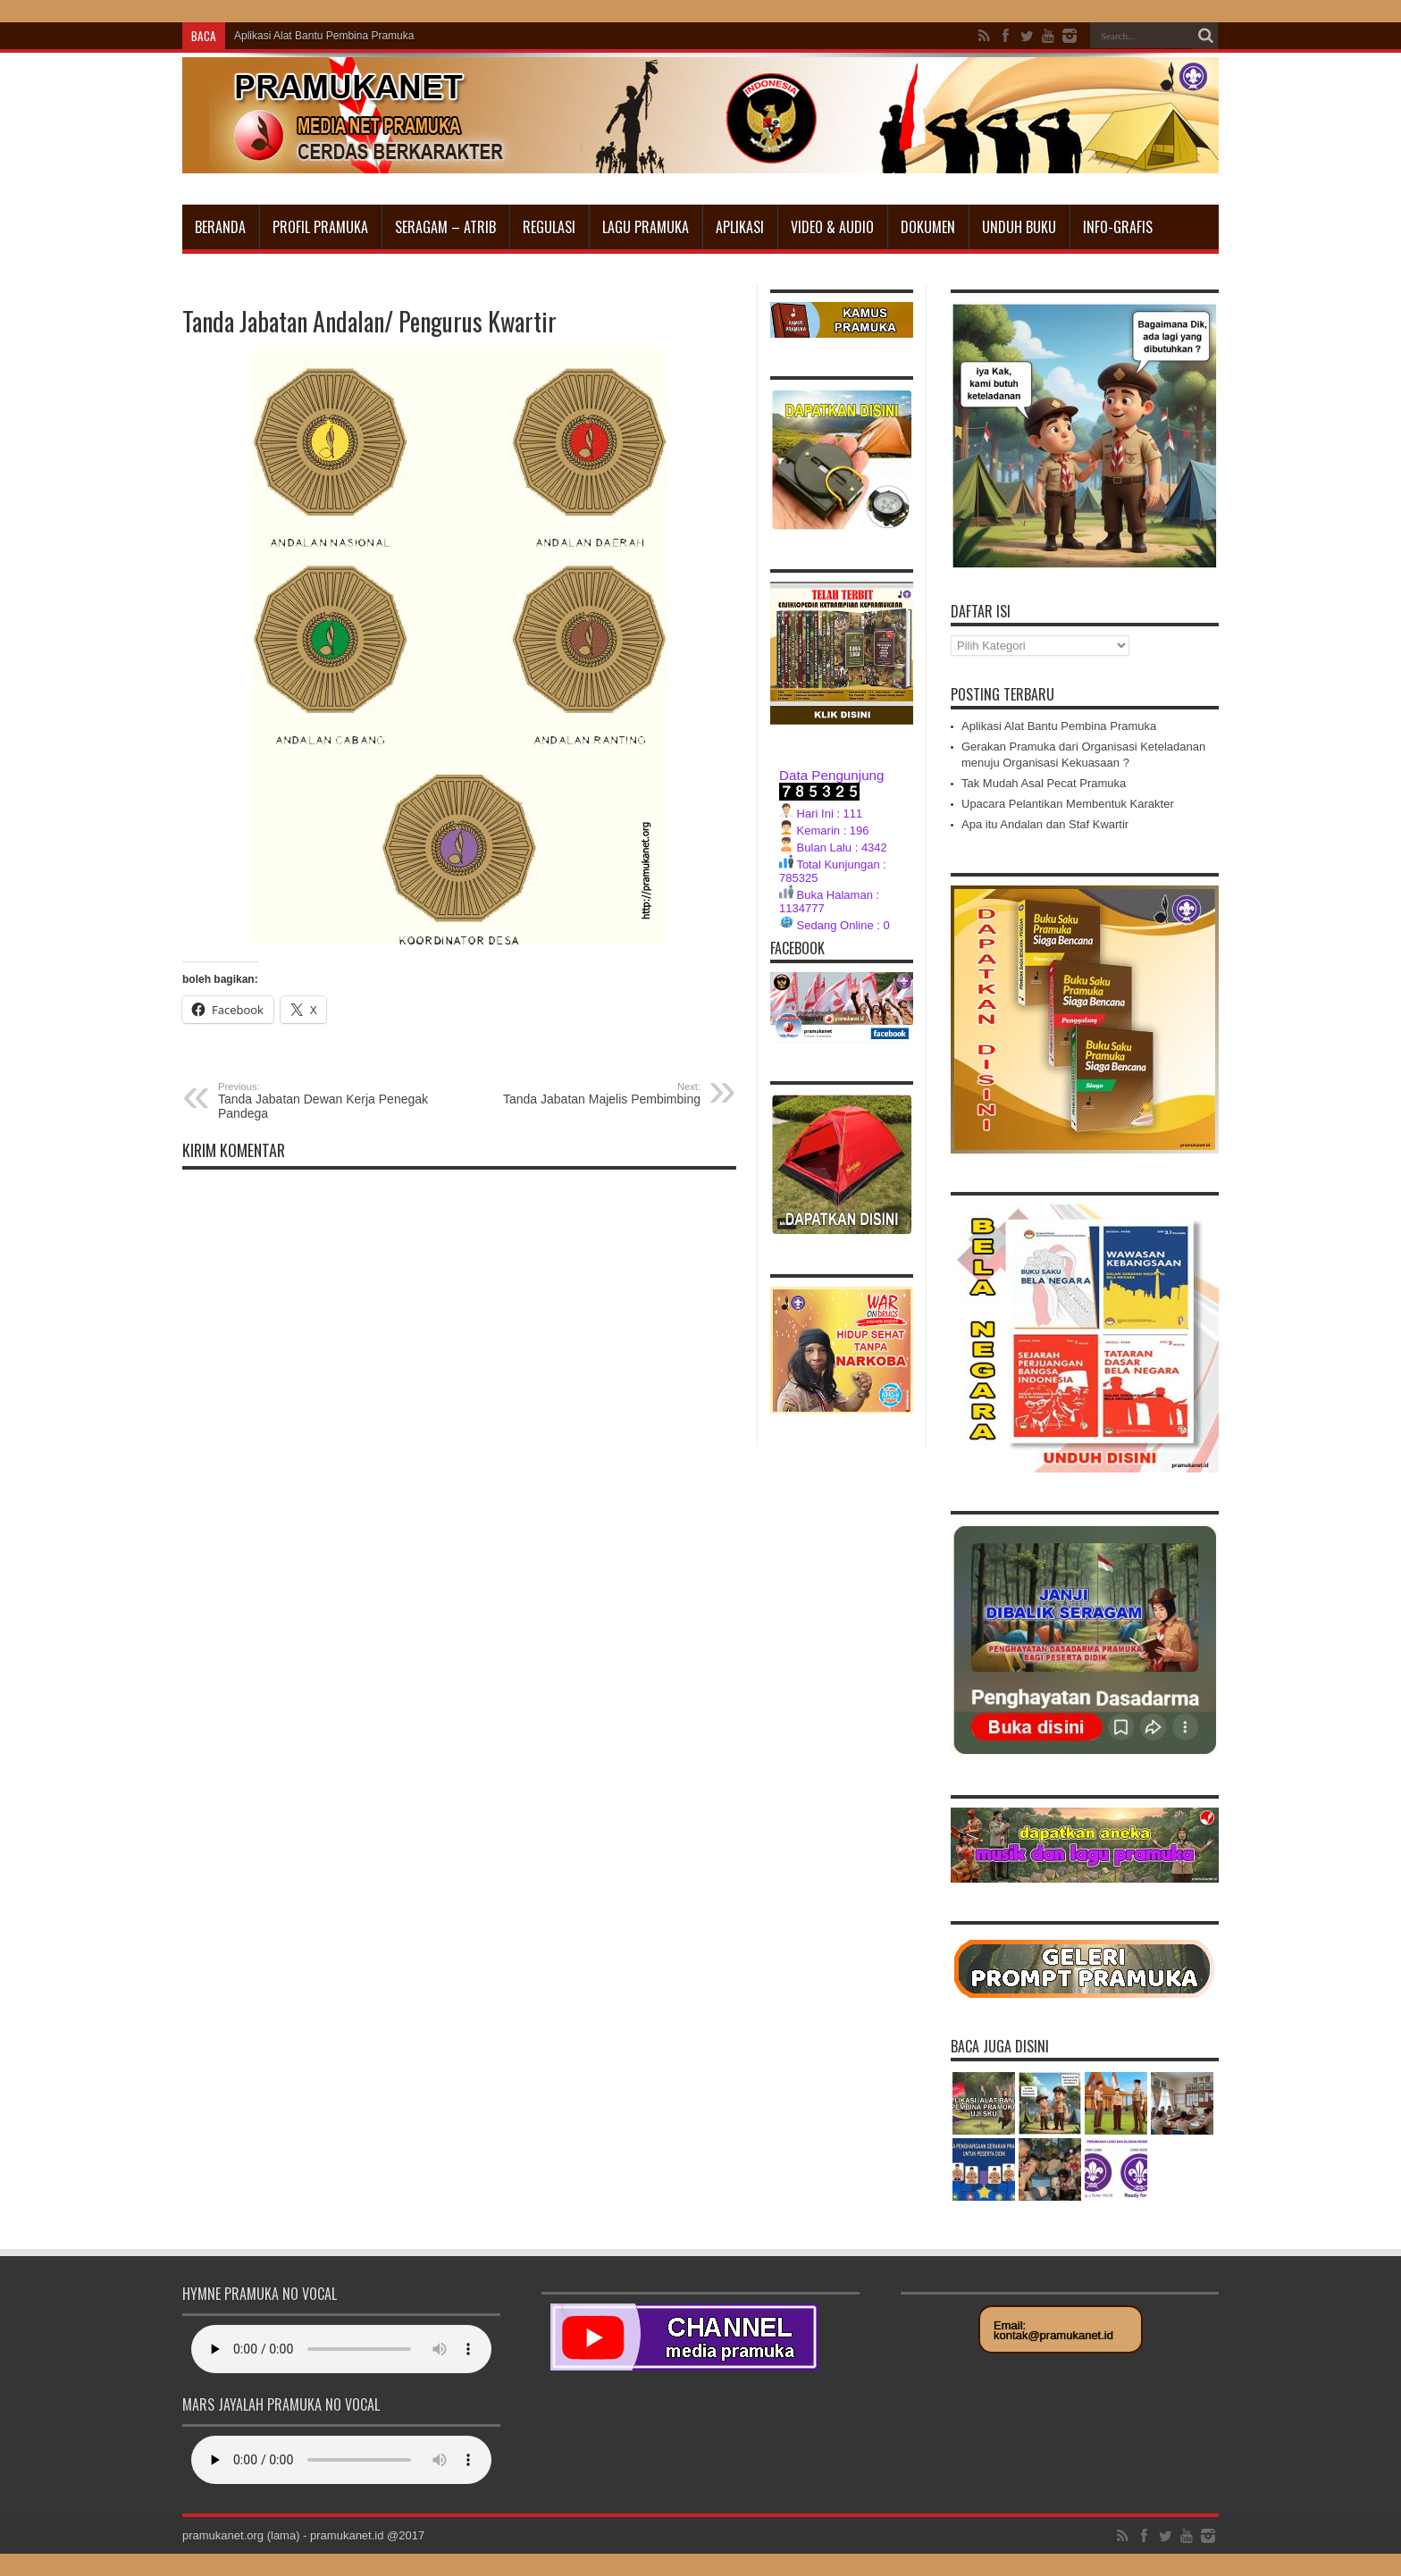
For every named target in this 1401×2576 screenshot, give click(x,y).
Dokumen (928, 227)
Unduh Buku (1019, 227)
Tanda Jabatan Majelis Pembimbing (591, 1093)
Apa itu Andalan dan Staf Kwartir (1044, 824)
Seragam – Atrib (445, 227)
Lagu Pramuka (645, 227)
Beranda (220, 227)
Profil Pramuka (320, 227)
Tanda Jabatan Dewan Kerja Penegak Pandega (327, 1100)
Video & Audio (832, 227)
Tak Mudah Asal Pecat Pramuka (1043, 783)
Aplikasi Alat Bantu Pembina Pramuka (324, 35)
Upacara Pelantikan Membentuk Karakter (1067, 803)
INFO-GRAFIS (1118, 227)
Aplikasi (740, 227)
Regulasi (549, 227)
